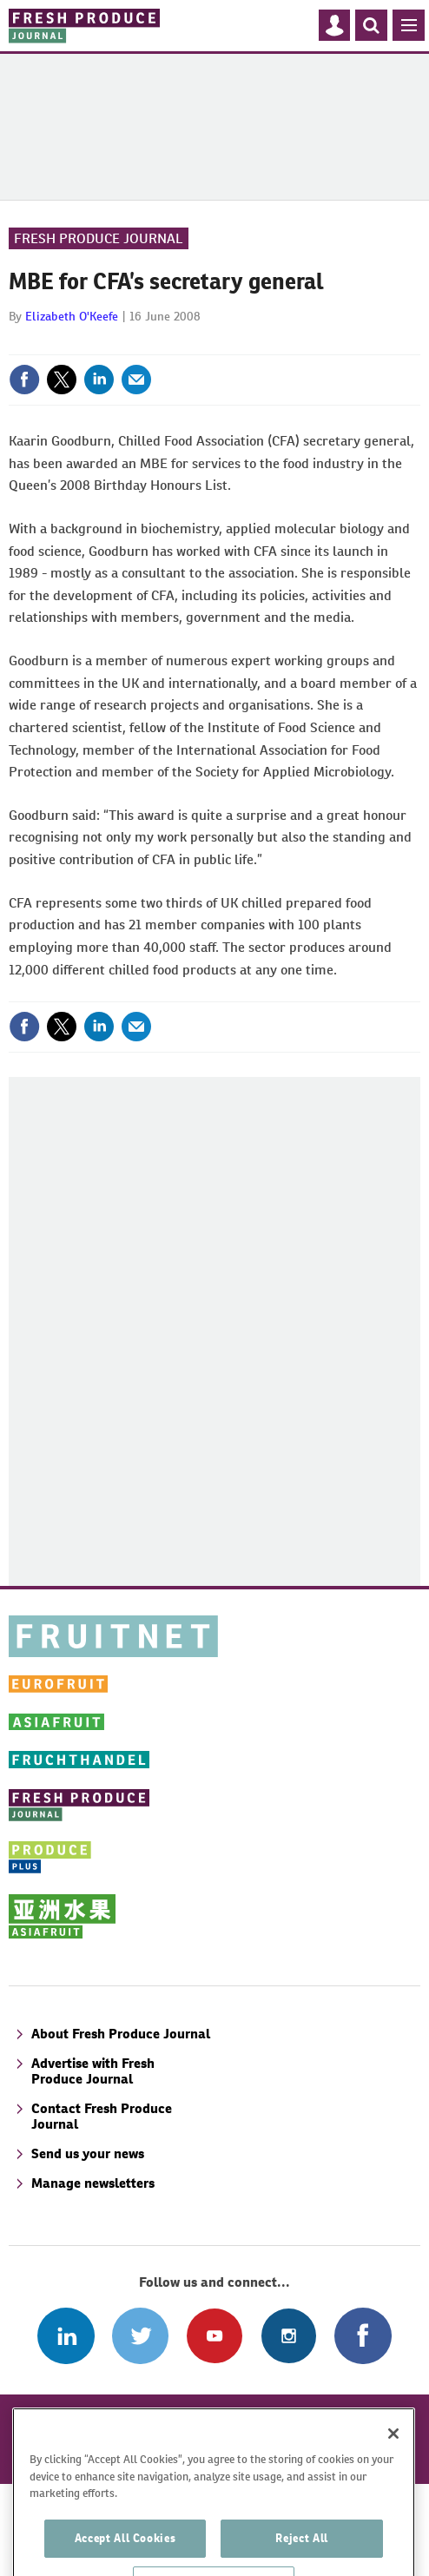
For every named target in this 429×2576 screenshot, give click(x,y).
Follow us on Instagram (289, 2336)
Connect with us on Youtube (214, 2336)
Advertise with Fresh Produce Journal (93, 2071)
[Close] (393, 2477)
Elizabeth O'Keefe (71, 316)
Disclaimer (68, 2438)
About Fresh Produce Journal (120, 2033)
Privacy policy (331, 2438)
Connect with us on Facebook (362, 2336)
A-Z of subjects (74, 2417)
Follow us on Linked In (65, 2336)
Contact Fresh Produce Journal (101, 2116)
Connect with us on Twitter (140, 2336)
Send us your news (87, 2153)
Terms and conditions (194, 2438)
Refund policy (338, 2417)
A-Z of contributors (209, 2417)
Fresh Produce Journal (98, 238)
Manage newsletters (93, 2183)
